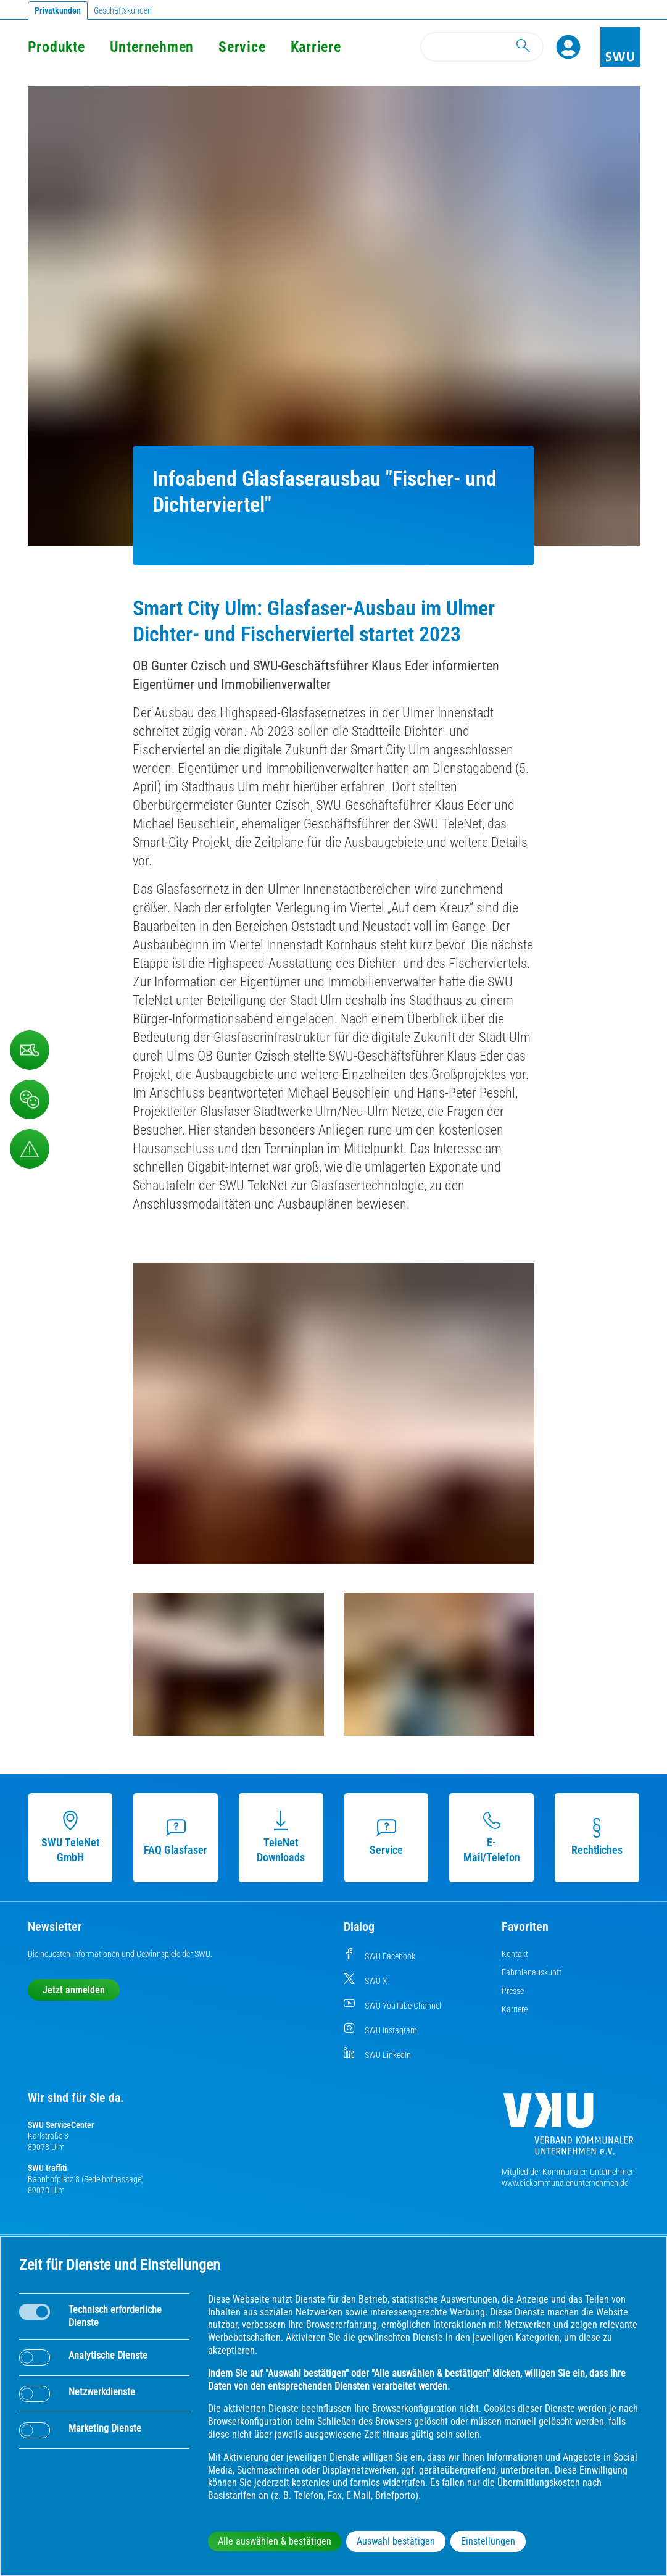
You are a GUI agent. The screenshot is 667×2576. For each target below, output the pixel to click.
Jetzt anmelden (74, 1990)
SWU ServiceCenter (61, 2125)
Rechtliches (597, 1837)
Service (241, 47)
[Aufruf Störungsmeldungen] (29, 1149)
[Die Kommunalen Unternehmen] (568, 2128)
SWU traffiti (47, 2168)
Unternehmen (152, 47)
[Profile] (568, 47)
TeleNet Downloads (281, 1837)
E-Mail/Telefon (491, 1837)
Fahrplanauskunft (531, 1972)
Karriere (316, 47)
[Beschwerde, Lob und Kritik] (29, 1050)
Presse (513, 1991)
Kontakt (515, 1954)
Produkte (56, 47)
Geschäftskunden (123, 10)
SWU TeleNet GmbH (70, 1837)
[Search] (482, 47)
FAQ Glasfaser (175, 1837)
